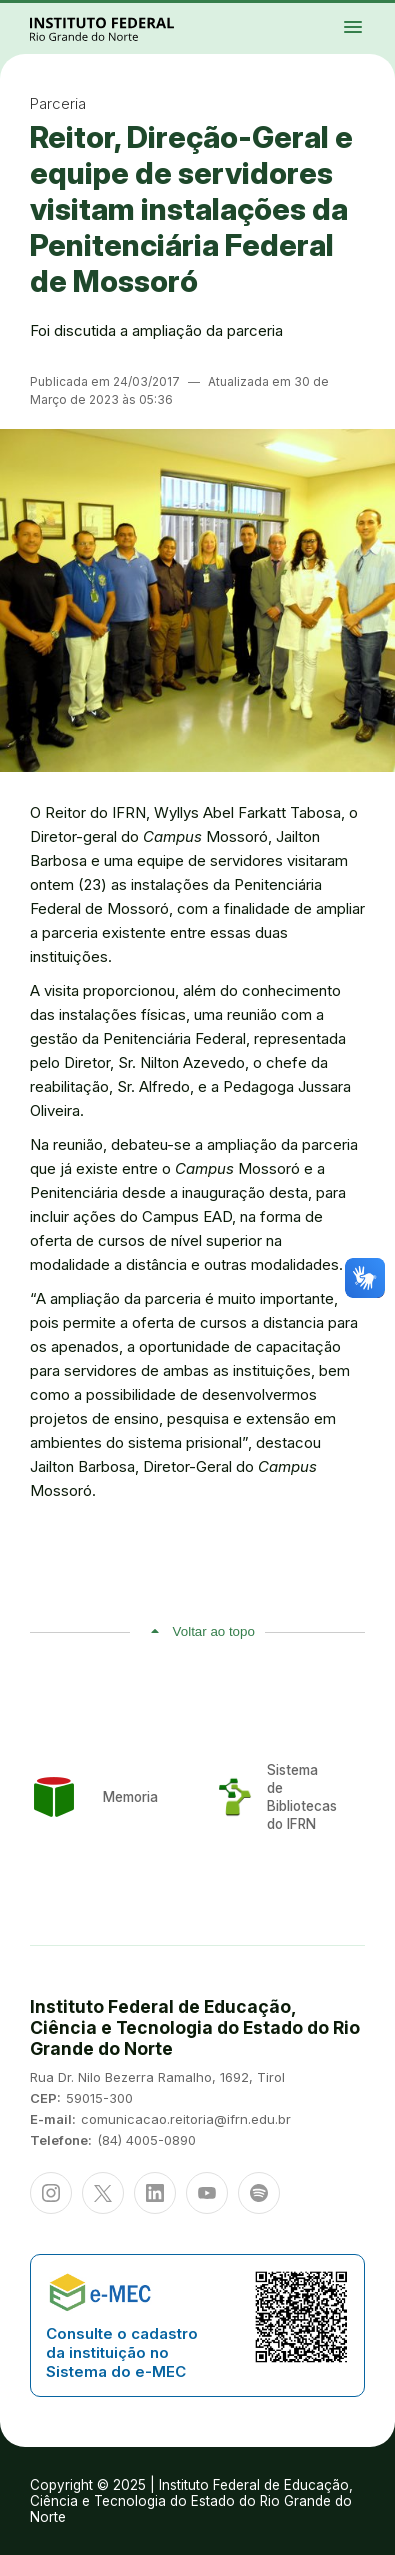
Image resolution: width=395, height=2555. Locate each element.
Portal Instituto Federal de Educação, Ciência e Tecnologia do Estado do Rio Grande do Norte (124, 28)
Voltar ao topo (214, 1631)
